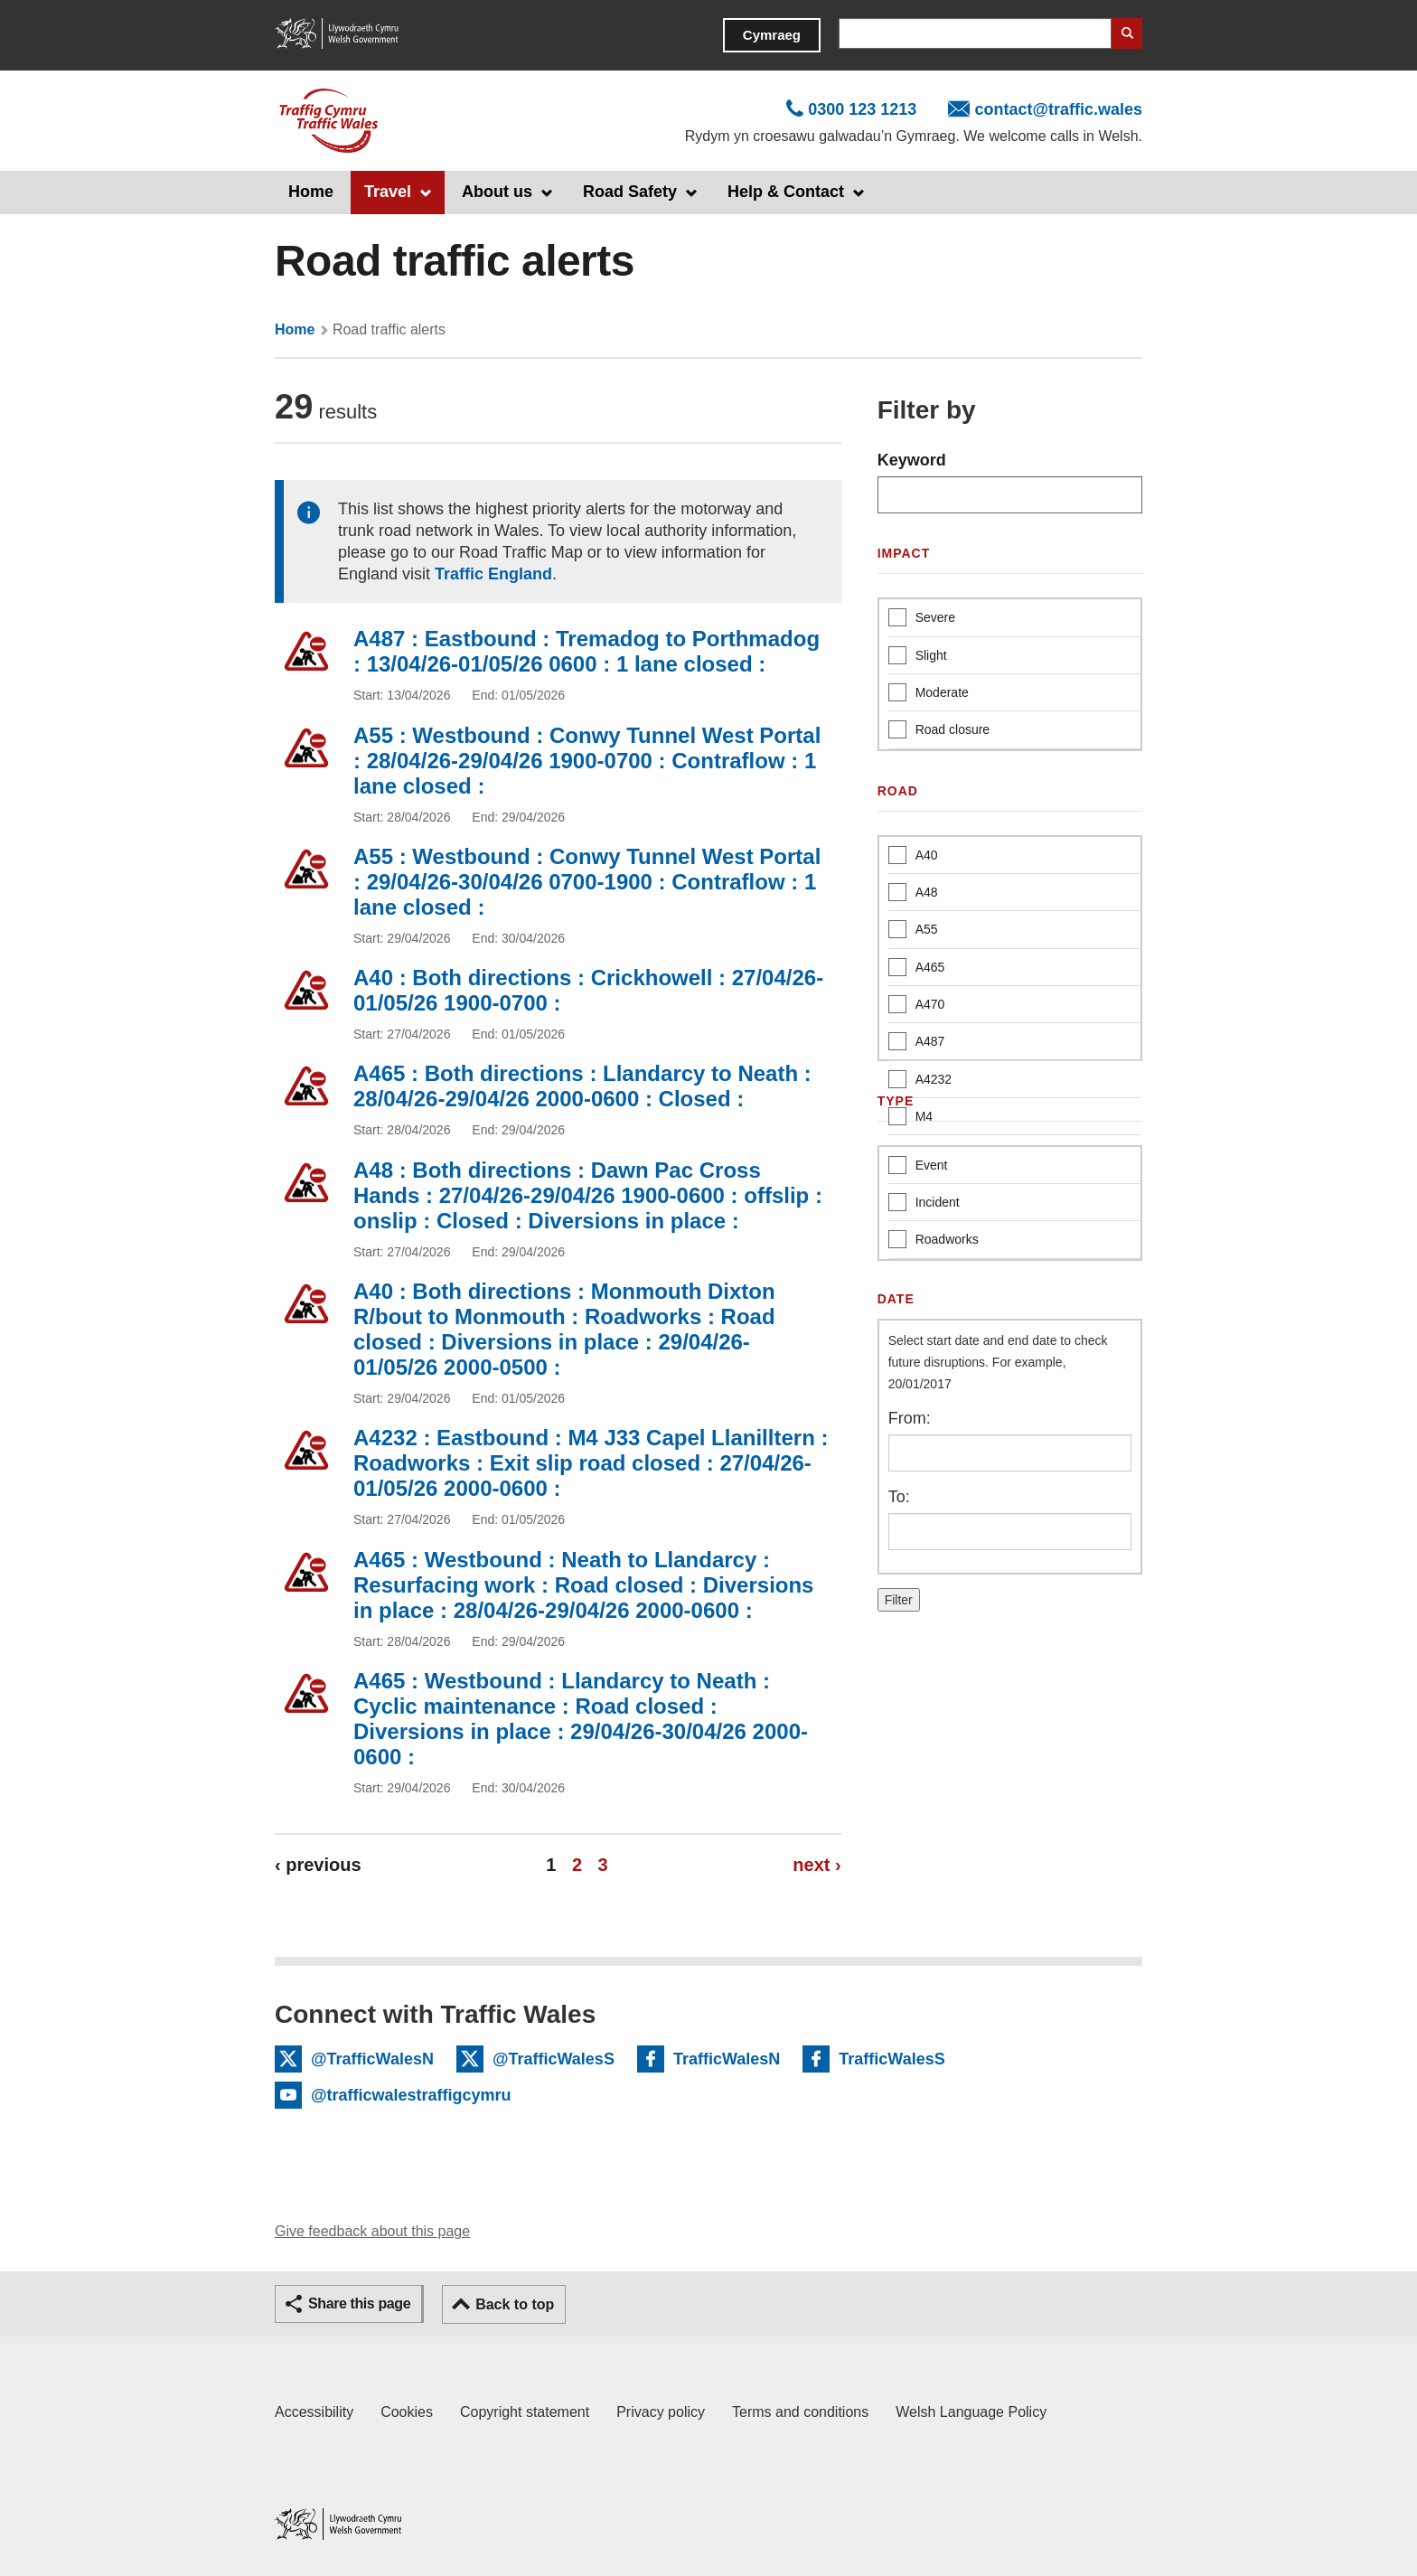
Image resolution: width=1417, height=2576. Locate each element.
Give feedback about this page (372, 2231)
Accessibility (314, 2412)
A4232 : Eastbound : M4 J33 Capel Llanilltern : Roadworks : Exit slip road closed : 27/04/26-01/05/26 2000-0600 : (590, 1462)
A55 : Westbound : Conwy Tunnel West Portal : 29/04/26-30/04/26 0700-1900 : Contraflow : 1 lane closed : (587, 881)
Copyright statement (524, 2412)
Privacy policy (660, 2412)
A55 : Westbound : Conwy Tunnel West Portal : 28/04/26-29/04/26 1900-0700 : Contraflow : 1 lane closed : (587, 760)
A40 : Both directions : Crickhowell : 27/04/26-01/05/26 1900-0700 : (588, 990)
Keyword (911, 460)
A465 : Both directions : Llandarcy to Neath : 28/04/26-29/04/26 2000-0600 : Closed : (582, 1086)
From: (909, 1418)
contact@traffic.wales (1058, 109)
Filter (899, 1600)
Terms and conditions (800, 2412)
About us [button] (497, 192)
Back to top (514, 2304)
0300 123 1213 (862, 109)
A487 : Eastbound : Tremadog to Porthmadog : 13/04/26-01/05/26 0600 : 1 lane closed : (586, 651)
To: (899, 1497)
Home (310, 192)
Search (1127, 33)
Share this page (359, 2303)
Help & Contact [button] (785, 192)
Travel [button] (387, 192)
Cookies (406, 2412)
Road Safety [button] (630, 192)
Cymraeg (772, 34)
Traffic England (493, 574)
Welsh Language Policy (971, 2412)
